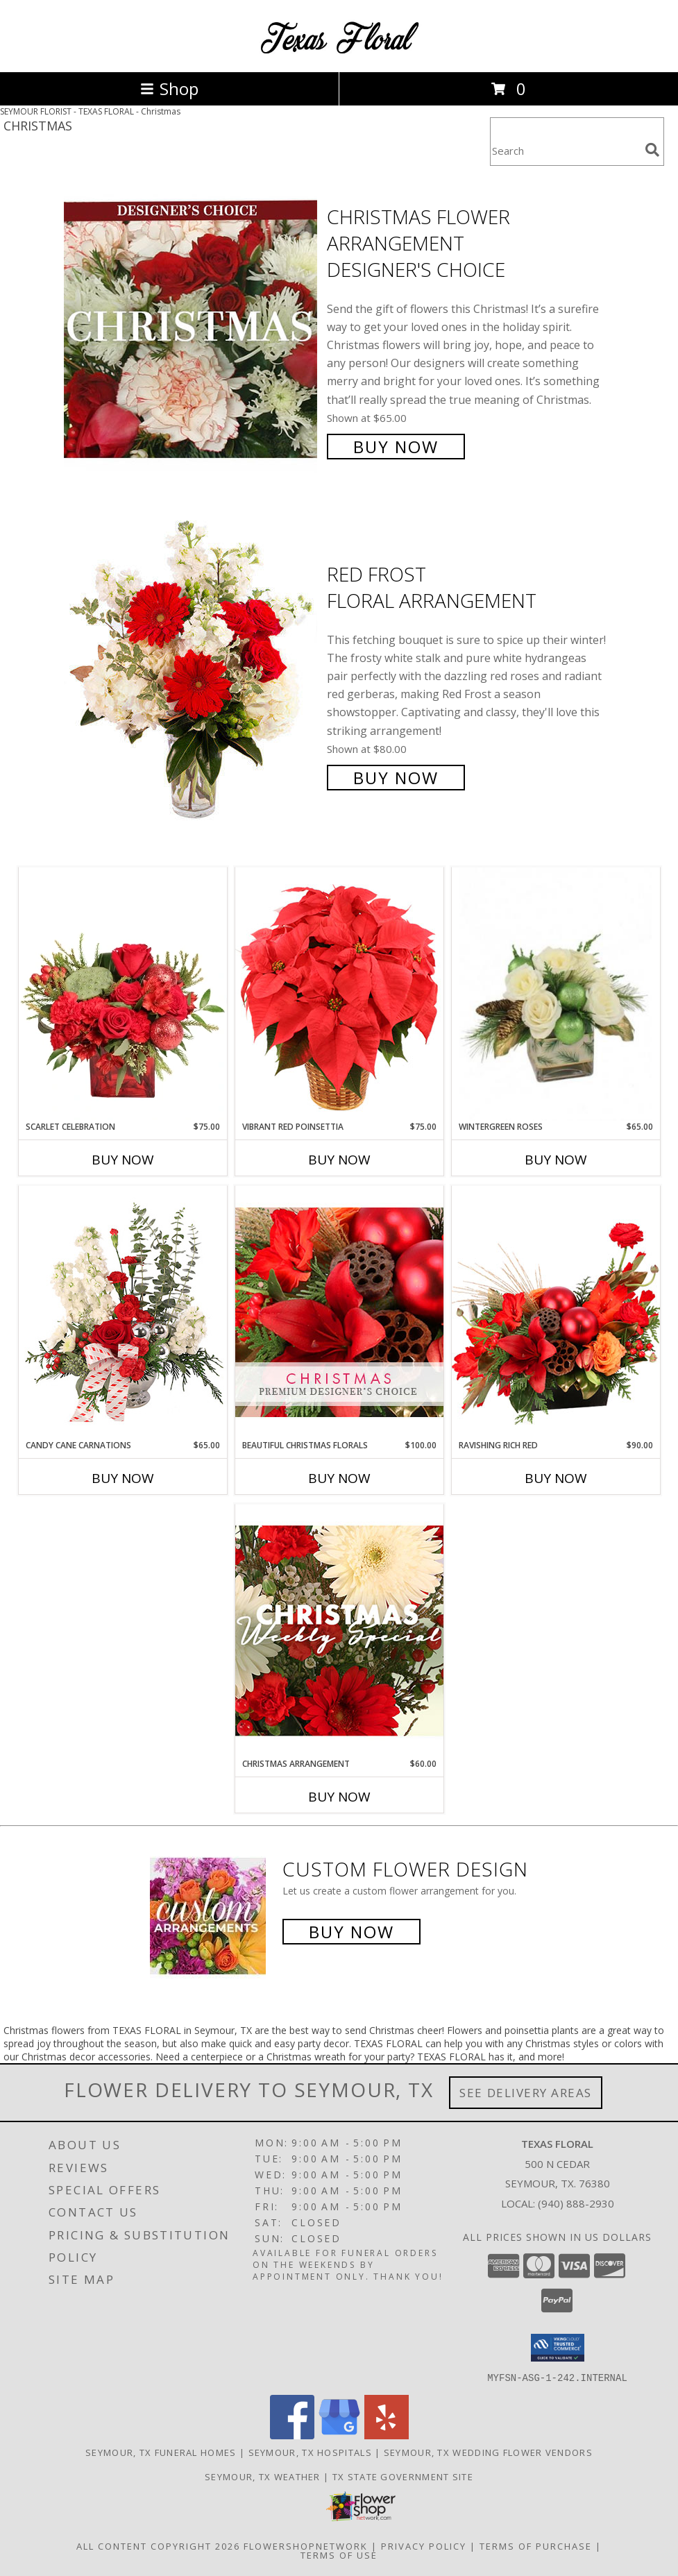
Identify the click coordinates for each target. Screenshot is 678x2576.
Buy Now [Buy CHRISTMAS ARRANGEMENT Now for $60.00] (339, 1797)
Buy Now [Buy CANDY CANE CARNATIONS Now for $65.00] (123, 1478)
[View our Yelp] (386, 2434)
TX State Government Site (402, 2476)
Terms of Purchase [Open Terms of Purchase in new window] (536, 2545)
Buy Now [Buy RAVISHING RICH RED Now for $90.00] (556, 1478)
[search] (652, 150)
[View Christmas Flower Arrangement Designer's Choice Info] (192, 330)
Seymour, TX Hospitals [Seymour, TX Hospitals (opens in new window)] (310, 2452)
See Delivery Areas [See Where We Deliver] (525, 2093)
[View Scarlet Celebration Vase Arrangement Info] (123, 993)
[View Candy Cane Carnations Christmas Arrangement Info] (123, 1312)
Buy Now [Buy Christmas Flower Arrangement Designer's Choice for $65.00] (396, 446)
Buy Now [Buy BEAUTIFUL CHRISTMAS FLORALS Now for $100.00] (339, 1478)
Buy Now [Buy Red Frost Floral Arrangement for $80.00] (396, 777)
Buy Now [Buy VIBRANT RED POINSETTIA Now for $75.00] (339, 1160)
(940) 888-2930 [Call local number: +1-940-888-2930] (576, 2203)
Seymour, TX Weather (263, 2476)
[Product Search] (565, 150)
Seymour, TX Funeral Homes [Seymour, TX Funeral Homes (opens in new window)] (161, 2452)
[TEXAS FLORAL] (339, 51)
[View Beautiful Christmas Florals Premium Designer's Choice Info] (339, 1312)
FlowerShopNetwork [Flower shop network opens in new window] (306, 2545)
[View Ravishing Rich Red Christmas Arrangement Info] (556, 1312)
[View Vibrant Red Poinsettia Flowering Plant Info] (339, 993)
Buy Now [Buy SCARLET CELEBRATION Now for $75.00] (123, 1160)
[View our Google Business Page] (339, 2434)
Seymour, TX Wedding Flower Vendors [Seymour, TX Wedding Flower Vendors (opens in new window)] (488, 2452)
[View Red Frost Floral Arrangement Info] (192, 674)
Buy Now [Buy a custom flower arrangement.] (351, 1931)
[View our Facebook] (292, 2434)
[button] (557, 2348)
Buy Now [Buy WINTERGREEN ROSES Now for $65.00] (556, 1160)
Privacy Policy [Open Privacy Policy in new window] (423, 2545)
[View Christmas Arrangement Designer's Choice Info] (339, 1630)
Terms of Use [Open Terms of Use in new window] (339, 2554)
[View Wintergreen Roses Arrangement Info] (556, 994)
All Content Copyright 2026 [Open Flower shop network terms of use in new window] (158, 2545)
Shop (169, 88)
